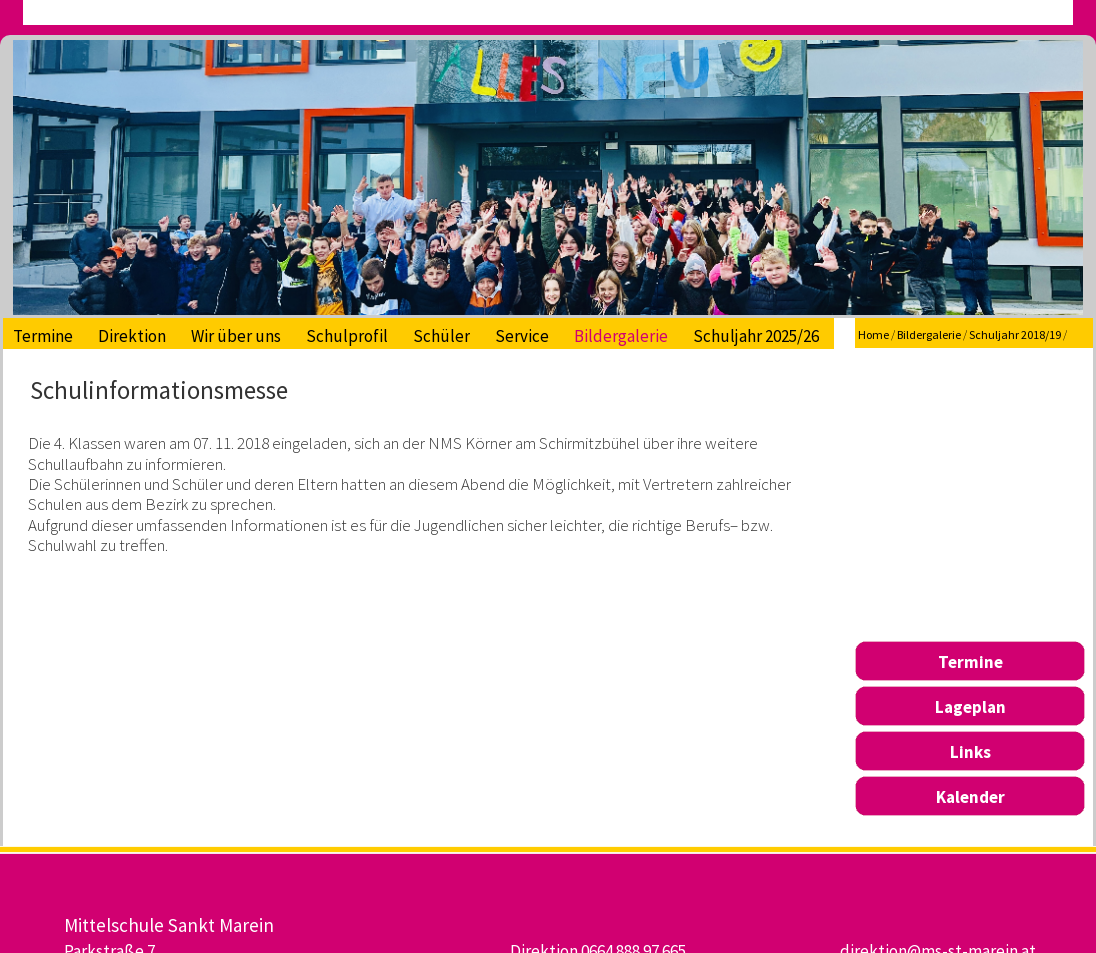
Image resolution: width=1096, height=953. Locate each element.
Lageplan (970, 707)
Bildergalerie (621, 336)
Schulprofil (347, 336)
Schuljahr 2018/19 (1015, 334)
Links (970, 752)
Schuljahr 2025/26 (756, 336)
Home (873, 334)
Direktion (132, 336)
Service (522, 336)
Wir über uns (236, 336)
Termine (43, 336)
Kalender (970, 797)
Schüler (441, 336)
